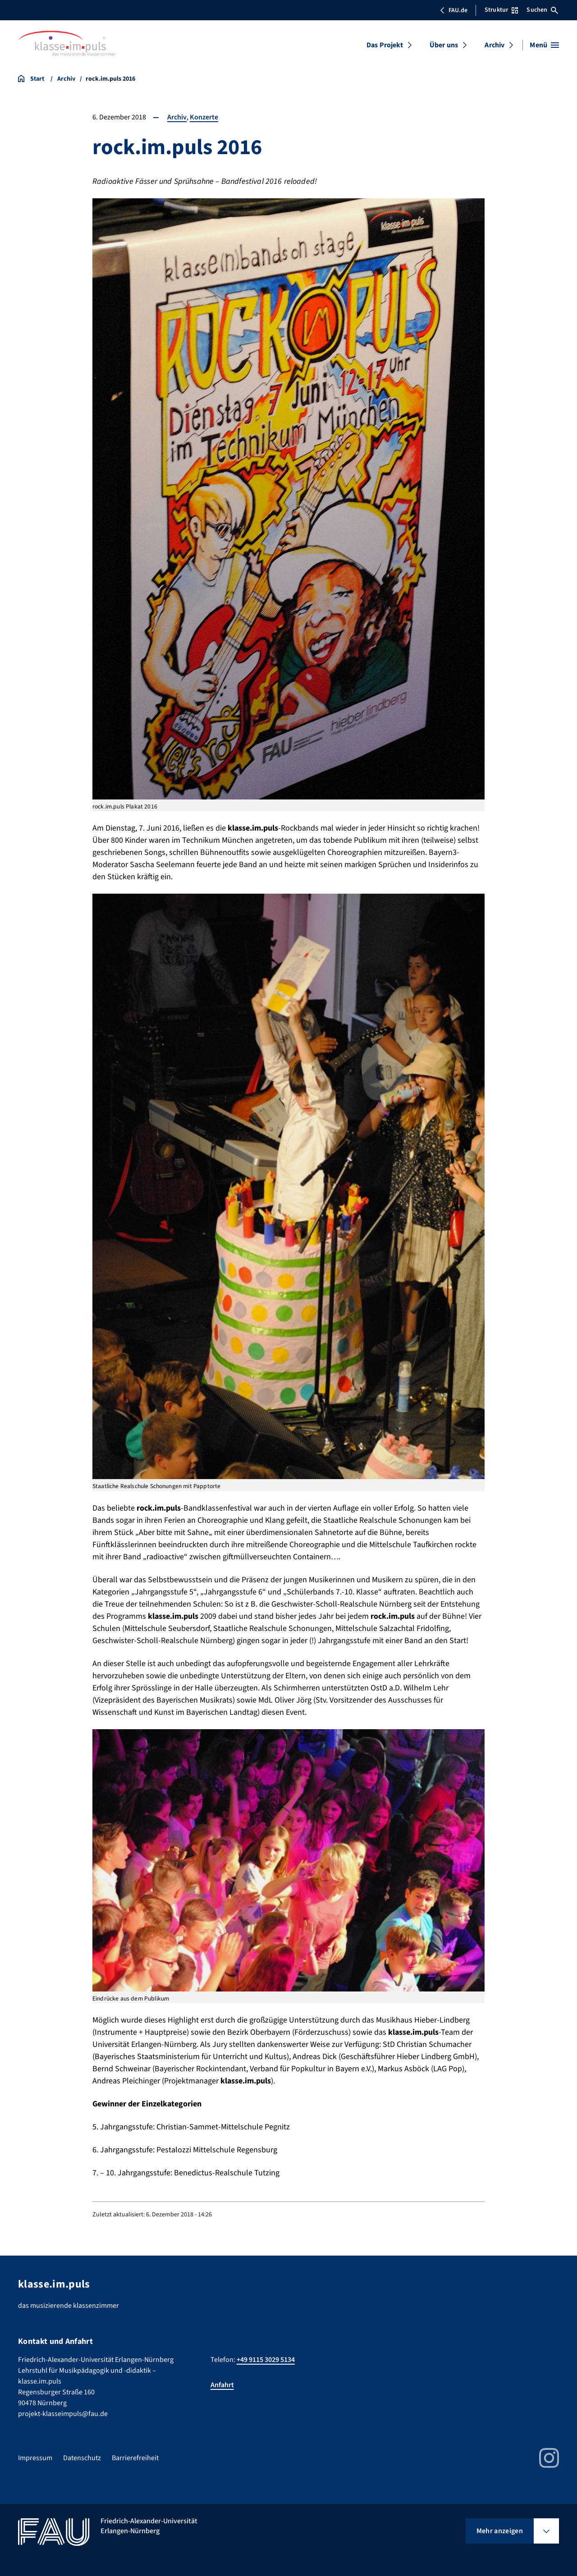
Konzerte (204, 117)
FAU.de (453, 10)
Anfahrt (222, 2385)
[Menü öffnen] (544, 45)
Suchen (542, 9)
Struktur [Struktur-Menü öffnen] (501, 9)
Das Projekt (384, 45)
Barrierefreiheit (135, 2458)
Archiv (494, 45)
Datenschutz (82, 2458)
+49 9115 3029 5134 (266, 2360)
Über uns (444, 45)
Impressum (35, 2458)
